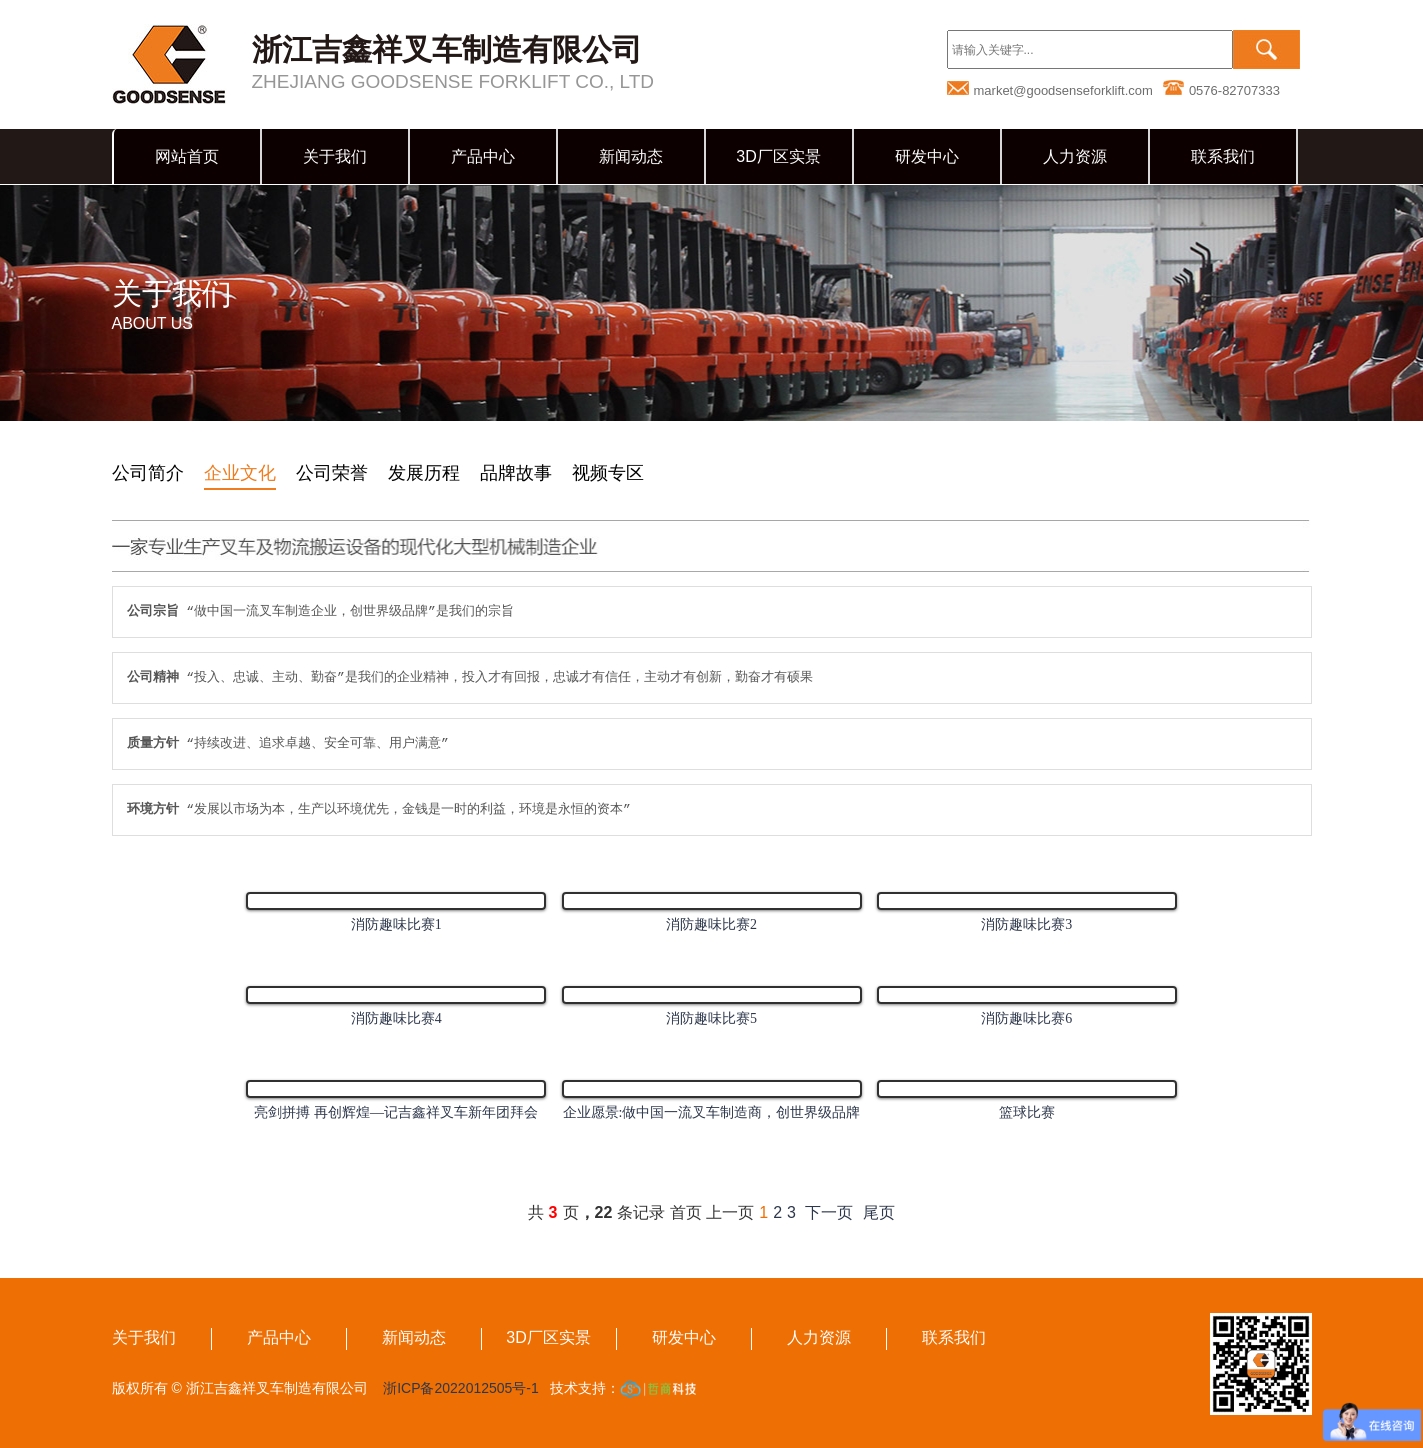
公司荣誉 (332, 473)
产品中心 (483, 156)
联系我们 (1223, 156)
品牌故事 (516, 473)
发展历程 (424, 473)
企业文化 (240, 473)
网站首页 (187, 156)
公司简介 (148, 473)
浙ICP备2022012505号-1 (460, 1388)
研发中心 (927, 156)
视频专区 (608, 473)
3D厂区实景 (778, 156)
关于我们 (335, 156)
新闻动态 (631, 156)
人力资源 (1075, 156)
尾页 (879, 1212)
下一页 (829, 1212)
